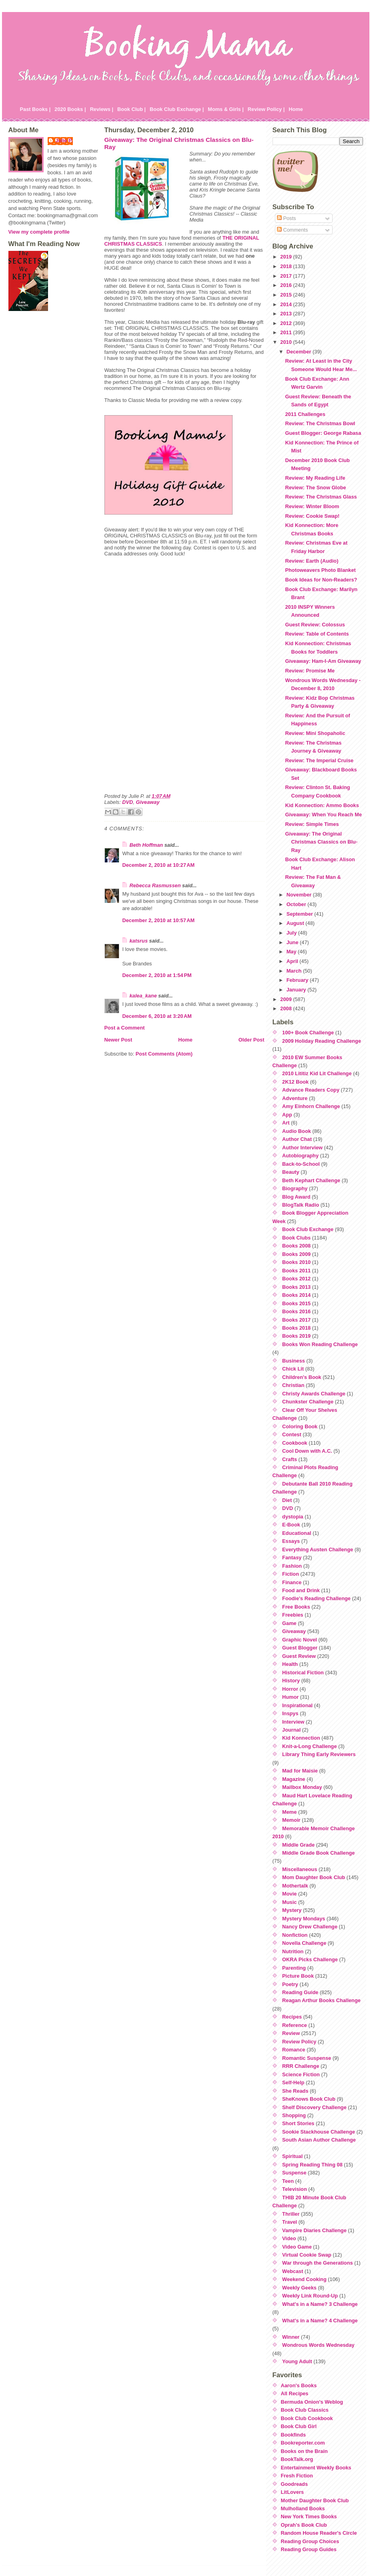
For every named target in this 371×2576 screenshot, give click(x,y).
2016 (286, 285)
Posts (286, 218)
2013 (286, 314)
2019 (286, 257)
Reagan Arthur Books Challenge (321, 2000)
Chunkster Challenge (307, 1402)
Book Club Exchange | (177, 109)
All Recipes (295, 2393)
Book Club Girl (299, 2426)
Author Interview (302, 1148)
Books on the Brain (304, 2451)
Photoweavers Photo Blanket (320, 570)
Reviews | (101, 109)
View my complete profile (39, 232)
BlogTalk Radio (300, 1205)
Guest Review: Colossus (315, 625)
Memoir (291, 1820)
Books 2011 (296, 1271)
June (293, 942)
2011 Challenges (305, 414)
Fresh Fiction (297, 2476)
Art (285, 1123)
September (301, 914)
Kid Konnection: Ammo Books (322, 805)
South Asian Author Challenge (319, 2140)
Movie (289, 1894)
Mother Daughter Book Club (315, 2500)
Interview (293, 1722)
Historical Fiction (303, 1673)
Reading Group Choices (310, 2541)
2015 (286, 295)
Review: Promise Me (310, 671)
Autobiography (300, 1156)
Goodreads (294, 2484)
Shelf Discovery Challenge (314, 2107)
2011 (286, 332)
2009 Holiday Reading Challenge (321, 1041)
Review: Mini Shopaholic (315, 733)
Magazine (293, 1779)
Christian (293, 1385)
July (292, 933)
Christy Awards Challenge (313, 1394)
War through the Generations (317, 2263)
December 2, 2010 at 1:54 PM (157, 975)
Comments (292, 230)
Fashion (292, 1566)
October (297, 904)
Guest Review (299, 1656)
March (295, 971)
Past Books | (35, 109)
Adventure (294, 1098)
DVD (127, 802)
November (300, 895)
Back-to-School (301, 1164)
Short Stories (298, 2123)
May (292, 952)
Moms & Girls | (226, 109)
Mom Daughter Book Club (313, 1877)
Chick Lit (293, 1369)
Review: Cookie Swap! (312, 516)
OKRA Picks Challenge (310, 1959)
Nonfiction (294, 1935)
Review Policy (299, 2042)
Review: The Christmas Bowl (320, 423)
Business (293, 1361)
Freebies (292, 1615)
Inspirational (297, 1705)
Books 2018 (296, 1328)
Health (290, 1664)
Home (296, 109)
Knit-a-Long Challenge (309, 1746)
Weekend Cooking (304, 2279)
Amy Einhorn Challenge (311, 1106)
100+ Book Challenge (308, 1033)
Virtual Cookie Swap (306, 2255)
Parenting (294, 1968)
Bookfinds (293, 2435)
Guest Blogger (299, 1648)
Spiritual (292, 2156)
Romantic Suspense (306, 2058)
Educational (296, 1533)
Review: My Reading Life (315, 478)
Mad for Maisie (300, 1771)
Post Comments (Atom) (164, 1054)
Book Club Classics (305, 2410)
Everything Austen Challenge (317, 1549)
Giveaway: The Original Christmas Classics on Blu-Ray (321, 842)
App (287, 1115)
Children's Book (301, 1377)
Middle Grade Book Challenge (318, 1853)
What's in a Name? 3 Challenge (320, 2304)
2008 (286, 1008)
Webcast (292, 2271)
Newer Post (118, 1040)
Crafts (289, 1459)
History (291, 1681)
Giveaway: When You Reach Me (323, 815)
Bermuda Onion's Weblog (312, 2402)
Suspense (294, 2173)
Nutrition (292, 1951)
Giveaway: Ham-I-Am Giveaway (323, 661)
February (298, 980)
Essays (291, 1541)
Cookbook (294, 1443)
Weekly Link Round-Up (310, 2296)
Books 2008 (296, 1246)
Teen (288, 2181)
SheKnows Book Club (308, 2099)
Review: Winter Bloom (312, 506)
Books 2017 (296, 1320)
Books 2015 (296, 1303)
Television (294, 2189)
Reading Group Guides (309, 2549)
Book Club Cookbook (307, 2418)
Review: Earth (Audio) (311, 561)
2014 (286, 304)
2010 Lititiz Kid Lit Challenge (317, 1073)
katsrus (139, 941)
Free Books (296, 1607)
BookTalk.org (297, 2459)
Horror (290, 1689)
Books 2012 (296, 1279)
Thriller (290, 2214)
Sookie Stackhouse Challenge (318, 2132)
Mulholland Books (303, 2508)
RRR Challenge (300, 2066)
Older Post (252, 1040)
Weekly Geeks (299, 2288)
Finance (291, 1582)
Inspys (290, 1713)
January (297, 990)
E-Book (291, 1525)
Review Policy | (266, 109)
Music (289, 1902)
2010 (286, 342)
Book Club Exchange (307, 1229)
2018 (286, 266)
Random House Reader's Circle (319, 2533)
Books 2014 (296, 1295)
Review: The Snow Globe (315, 488)
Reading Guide (300, 1992)
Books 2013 (296, 1287)
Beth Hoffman (146, 845)
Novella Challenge (304, 1943)
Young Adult (297, 2361)
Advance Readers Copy (310, 1090)
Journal (291, 1730)
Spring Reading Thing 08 (312, 2165)
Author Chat (297, 1139)
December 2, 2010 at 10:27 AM (158, 865)
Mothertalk (295, 1886)
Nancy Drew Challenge (309, 1927)
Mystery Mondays (303, 1919)
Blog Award (296, 1197)
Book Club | (131, 109)
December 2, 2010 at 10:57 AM (158, 920)
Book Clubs (296, 1238)
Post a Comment (124, 1028)
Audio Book (296, 1131)
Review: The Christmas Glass (321, 497)
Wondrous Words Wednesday (318, 2345)
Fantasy (291, 1557)
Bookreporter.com (303, 2443)
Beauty (290, 1172)
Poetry (290, 1984)
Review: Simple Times (312, 824)
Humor (290, 1697)
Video (289, 2238)
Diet (287, 1500)
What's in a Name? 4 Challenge (320, 2321)
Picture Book (298, 1976)
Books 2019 (296, 1336)
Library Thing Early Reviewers (319, 1754)
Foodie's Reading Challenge (316, 1598)
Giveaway (147, 802)
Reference (294, 2025)
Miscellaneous (299, 1869)
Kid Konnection (301, 1738)
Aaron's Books (299, 2385)
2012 (286, 323)
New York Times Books (309, 2516)
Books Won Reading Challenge (320, 1344)
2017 (286, 276)
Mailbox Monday (302, 1787)
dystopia (292, 1517)
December (300, 352)
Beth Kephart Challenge (311, 1180)
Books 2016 (296, 1311)
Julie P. (64, 140)
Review (291, 2033)
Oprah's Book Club (304, 2525)
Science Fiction (301, 2074)
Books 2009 (296, 1254)
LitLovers (292, 2492)
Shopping (294, 2115)
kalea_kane (143, 996)
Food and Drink (301, 1590)
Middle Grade (298, 1845)
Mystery (291, 1910)
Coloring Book (299, 1426)
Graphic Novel (299, 1640)
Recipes (292, 2017)
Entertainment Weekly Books (316, 2468)
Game (289, 1623)
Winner (290, 2337)
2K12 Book (295, 1082)
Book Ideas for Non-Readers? (321, 580)
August (296, 923)
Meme (289, 1812)
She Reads (295, 2091)
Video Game (297, 2247)
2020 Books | (70, 109)
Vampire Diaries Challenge (314, 2230)
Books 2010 (296, 1262)
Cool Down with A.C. (307, 1451)
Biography (294, 1188)
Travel (289, 2222)
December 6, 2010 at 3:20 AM (157, 1016)
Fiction (290, 1574)
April (293, 961)
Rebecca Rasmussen (155, 885)
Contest (291, 1434)
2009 (286, 999)
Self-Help (293, 2082)
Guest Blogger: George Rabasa (323, 433)
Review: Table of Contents (317, 634)
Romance (293, 2050)
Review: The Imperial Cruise (319, 760)
